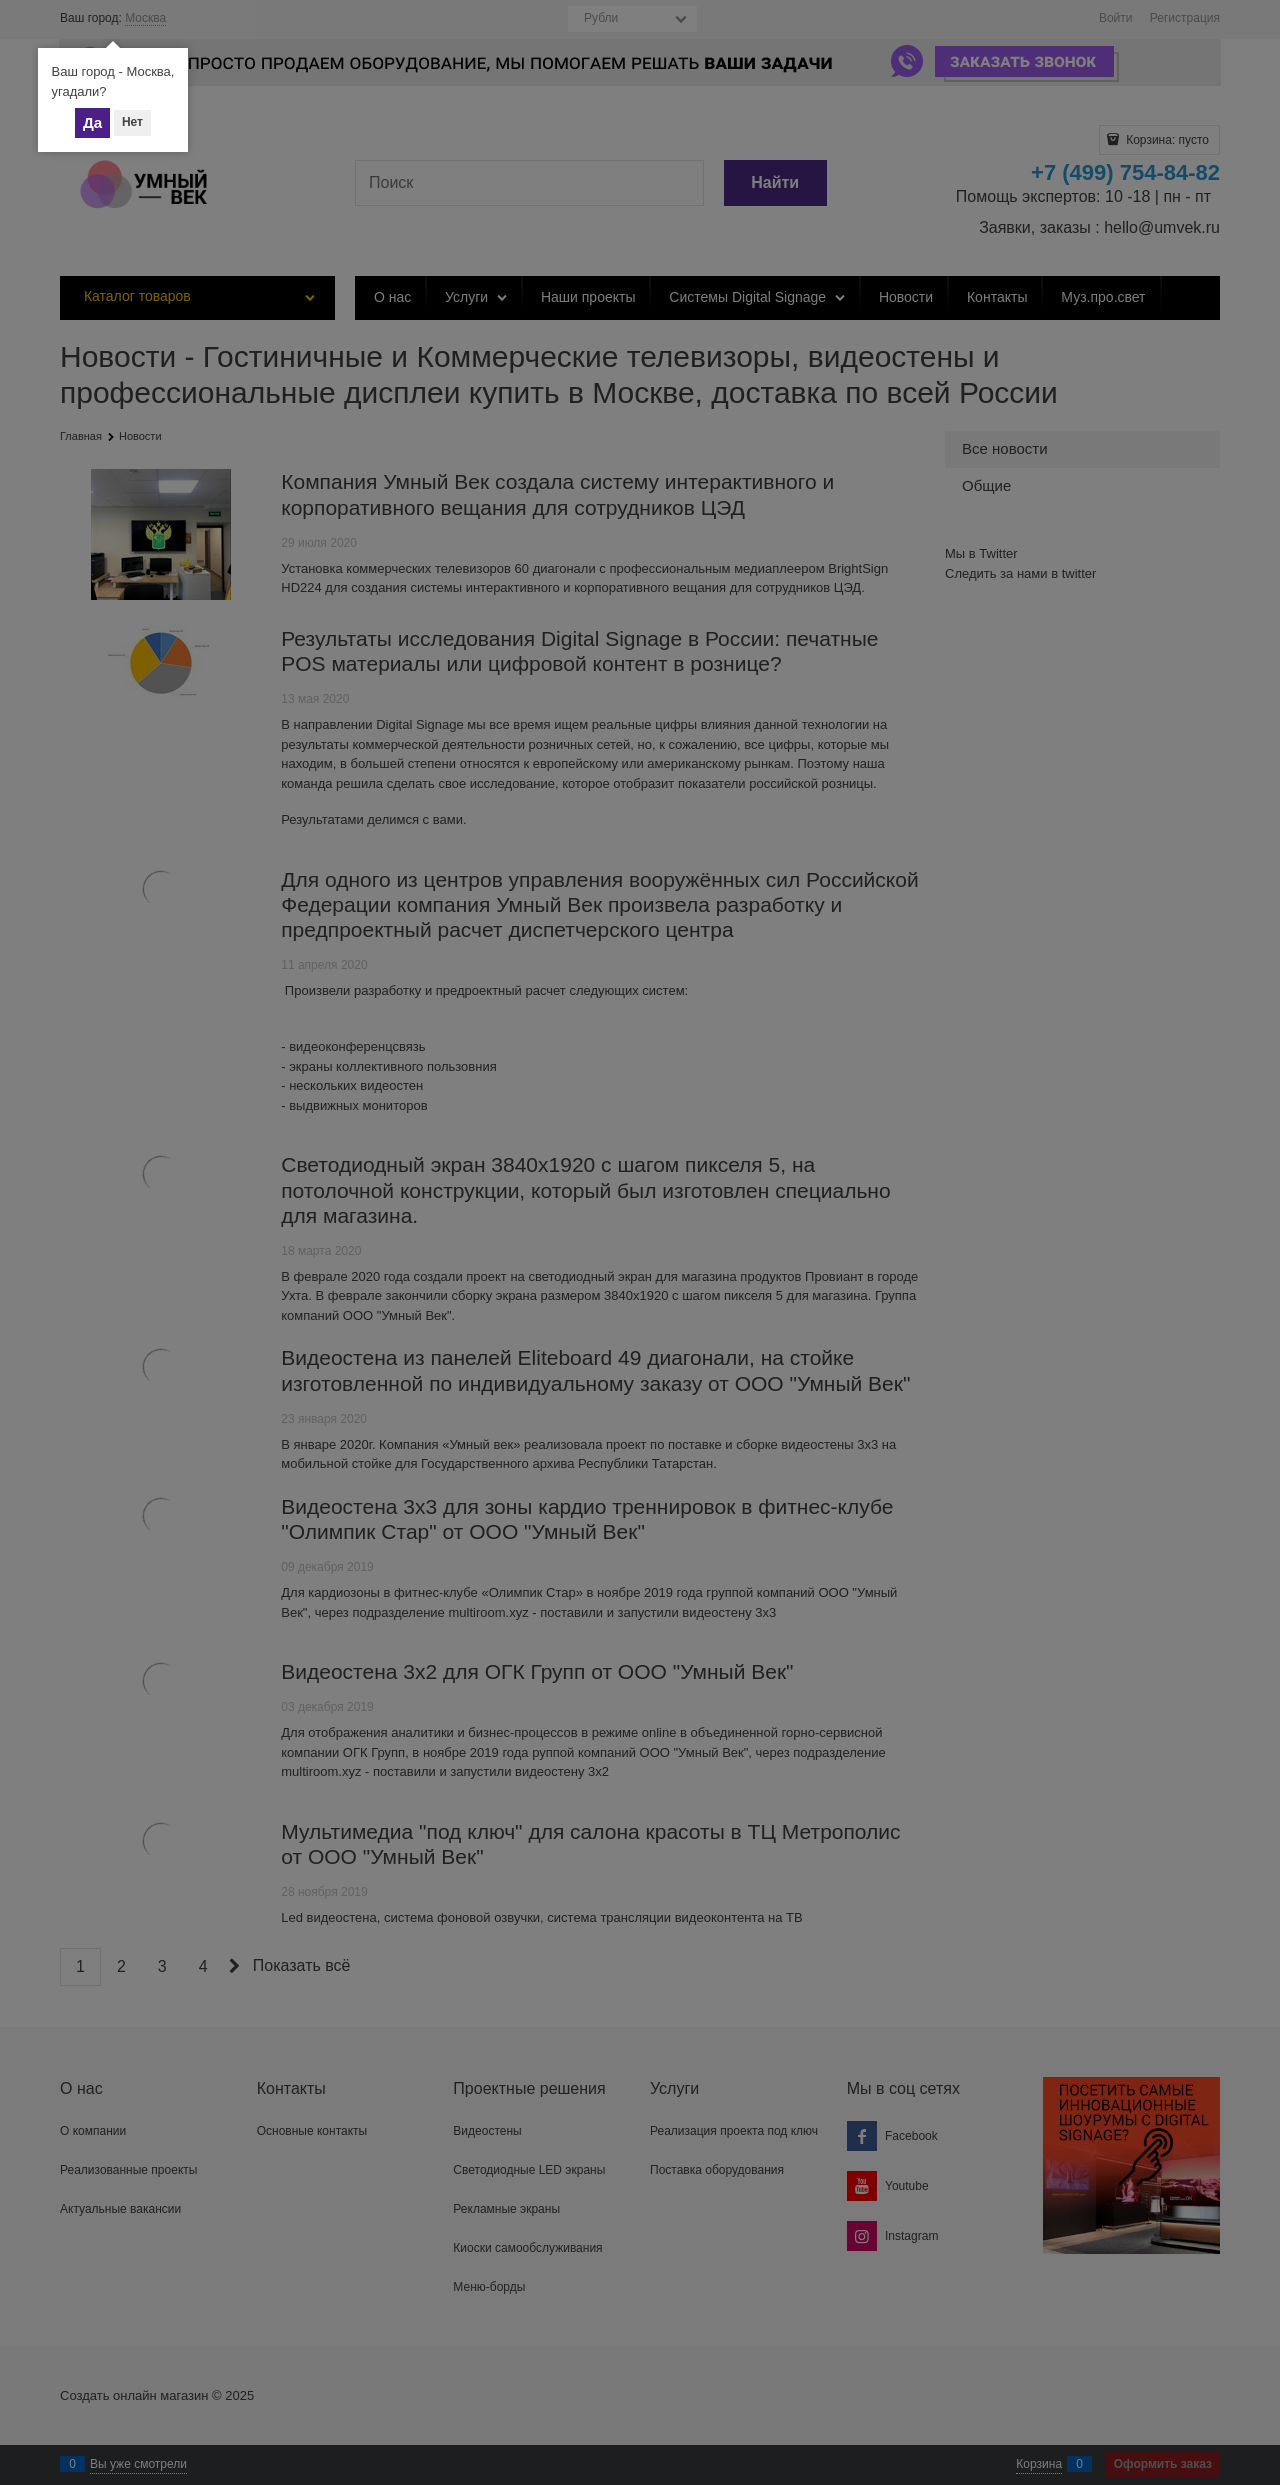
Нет (132, 122)
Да (92, 122)
